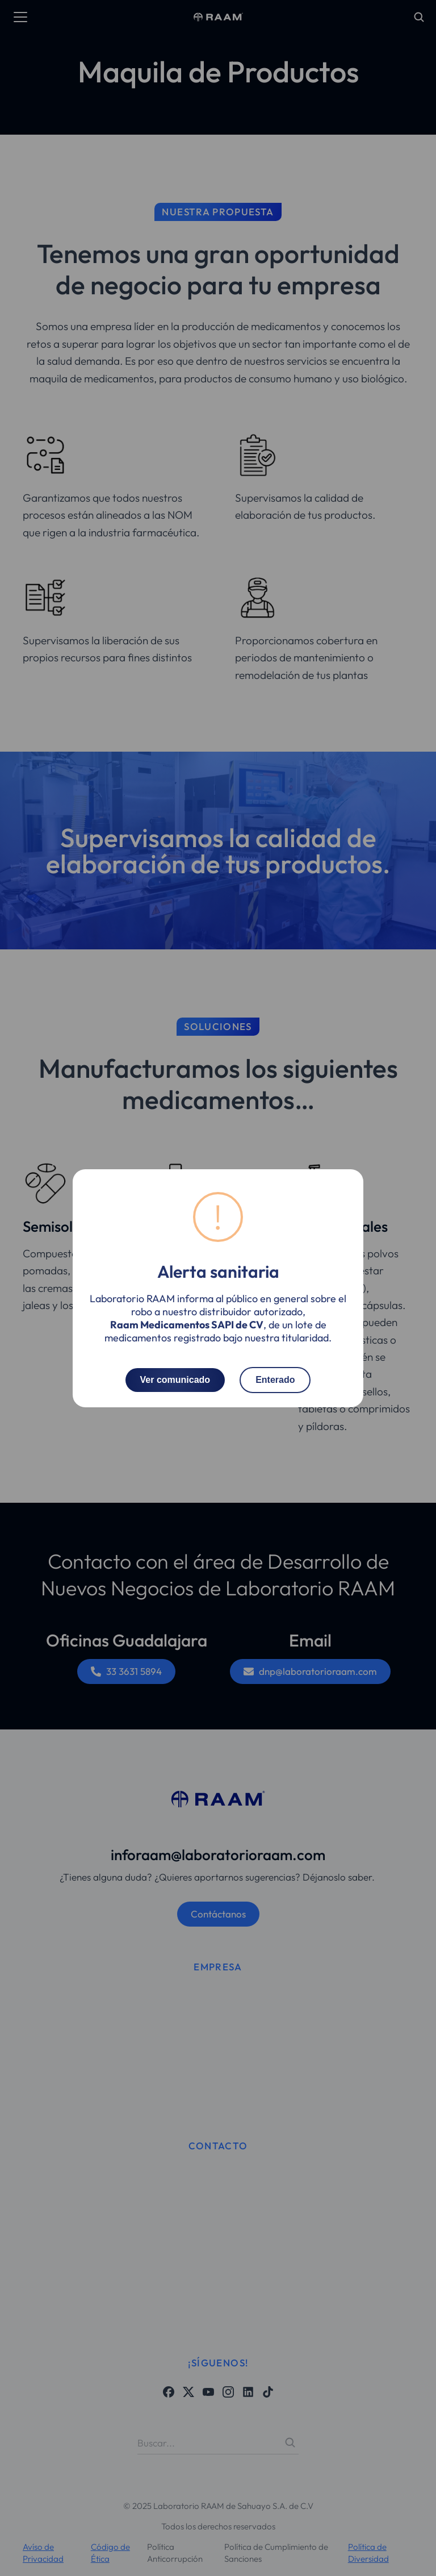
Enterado (275, 1379)
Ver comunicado (175, 1379)
